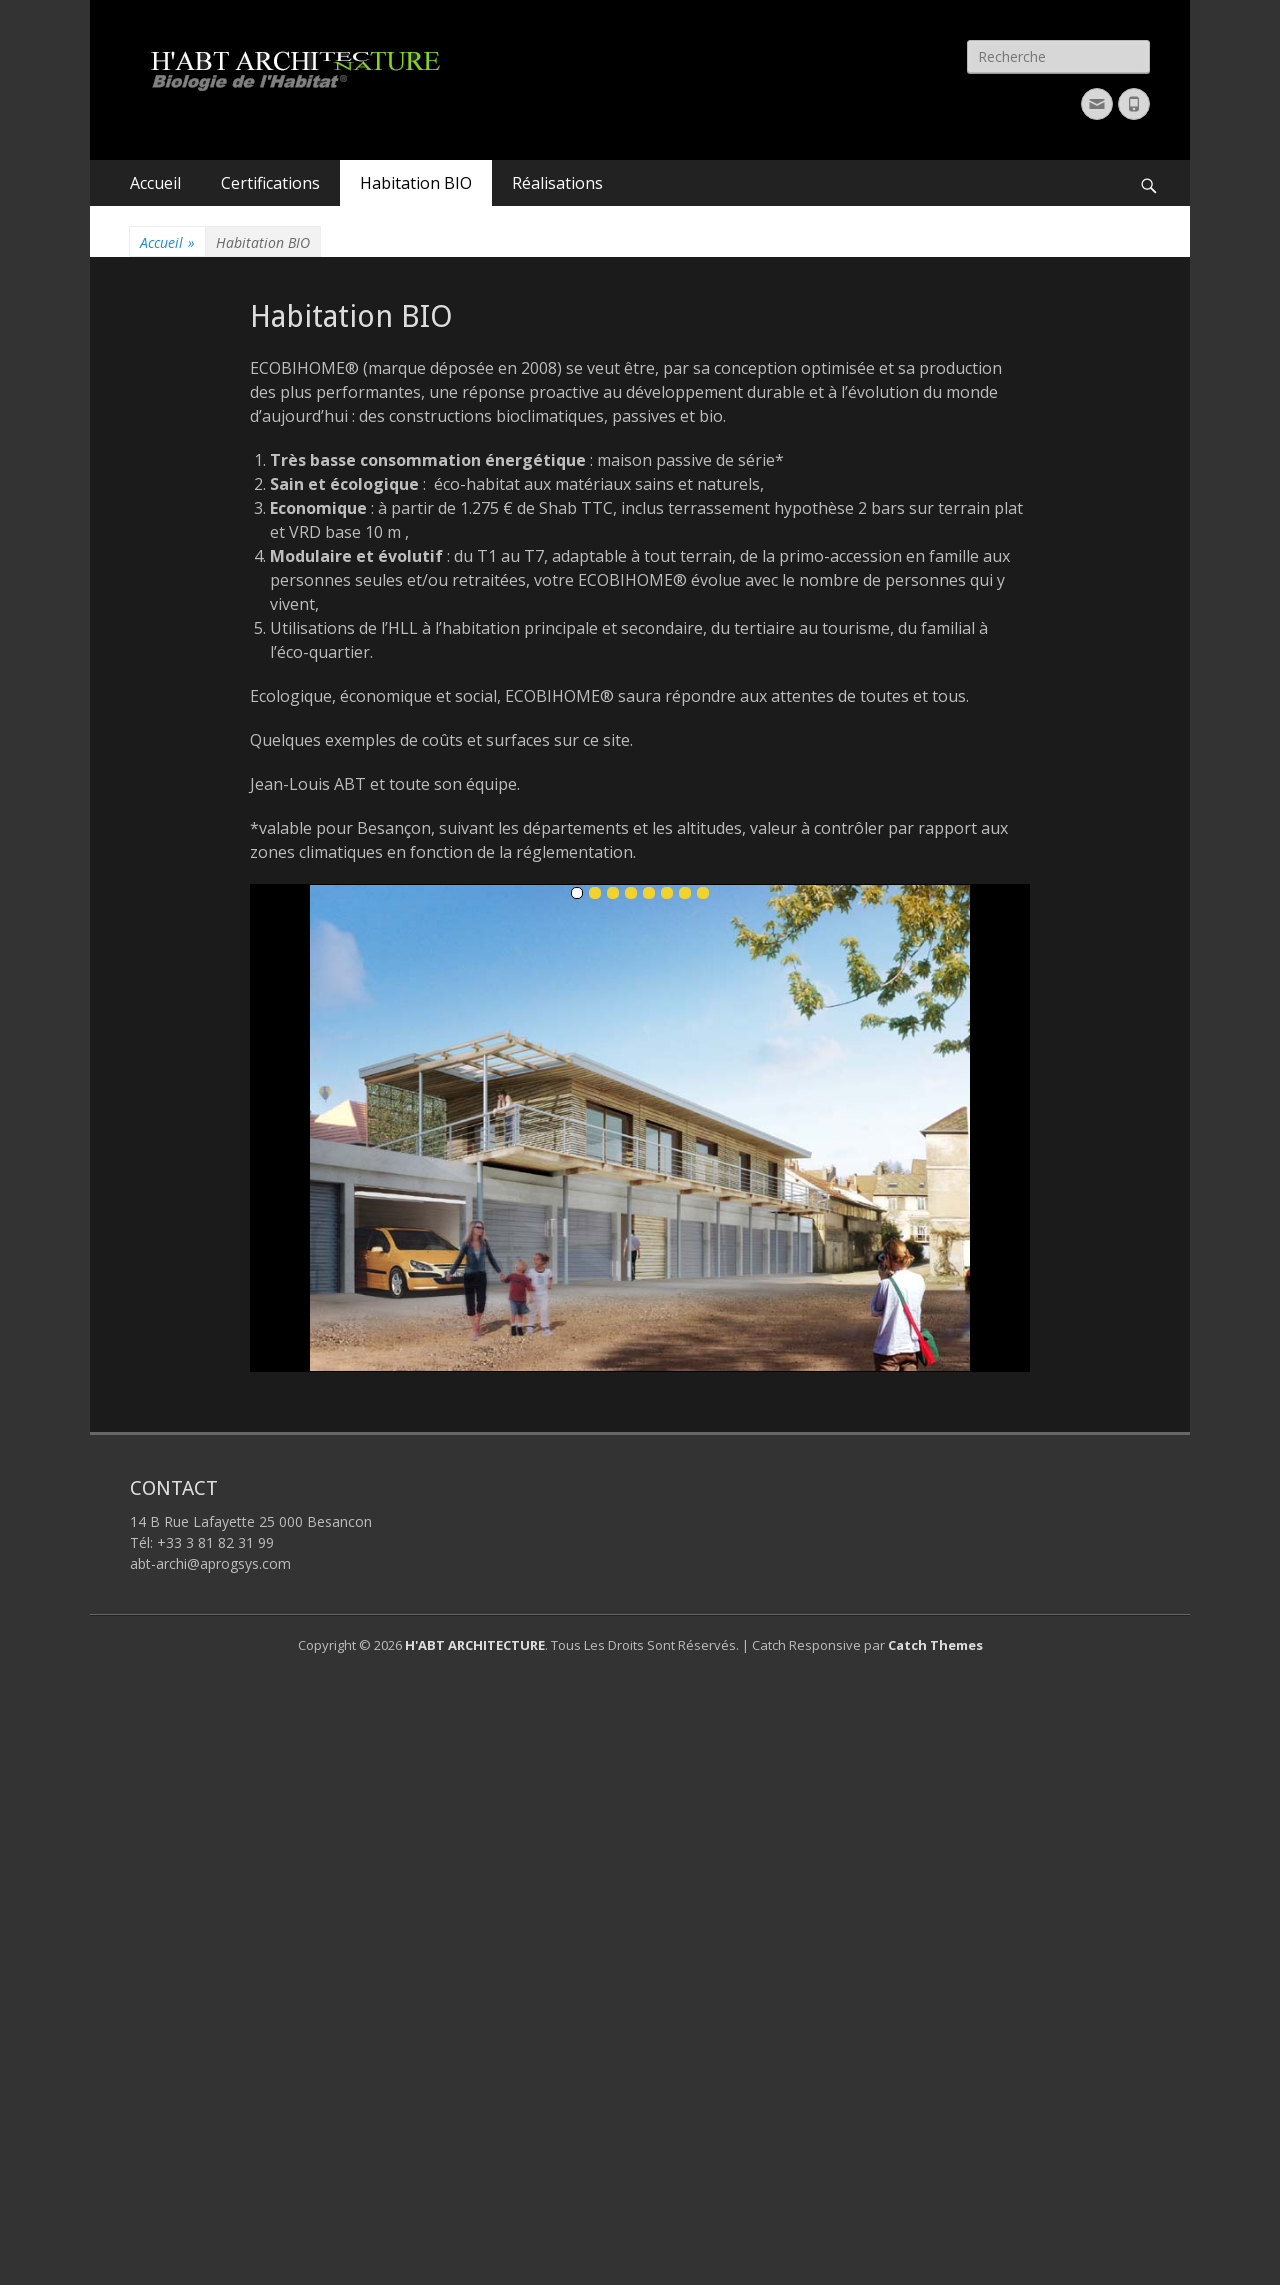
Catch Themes (935, 1645)
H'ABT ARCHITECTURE (475, 1645)
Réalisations (557, 183)
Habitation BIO (416, 183)
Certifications (270, 183)
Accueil (155, 183)
